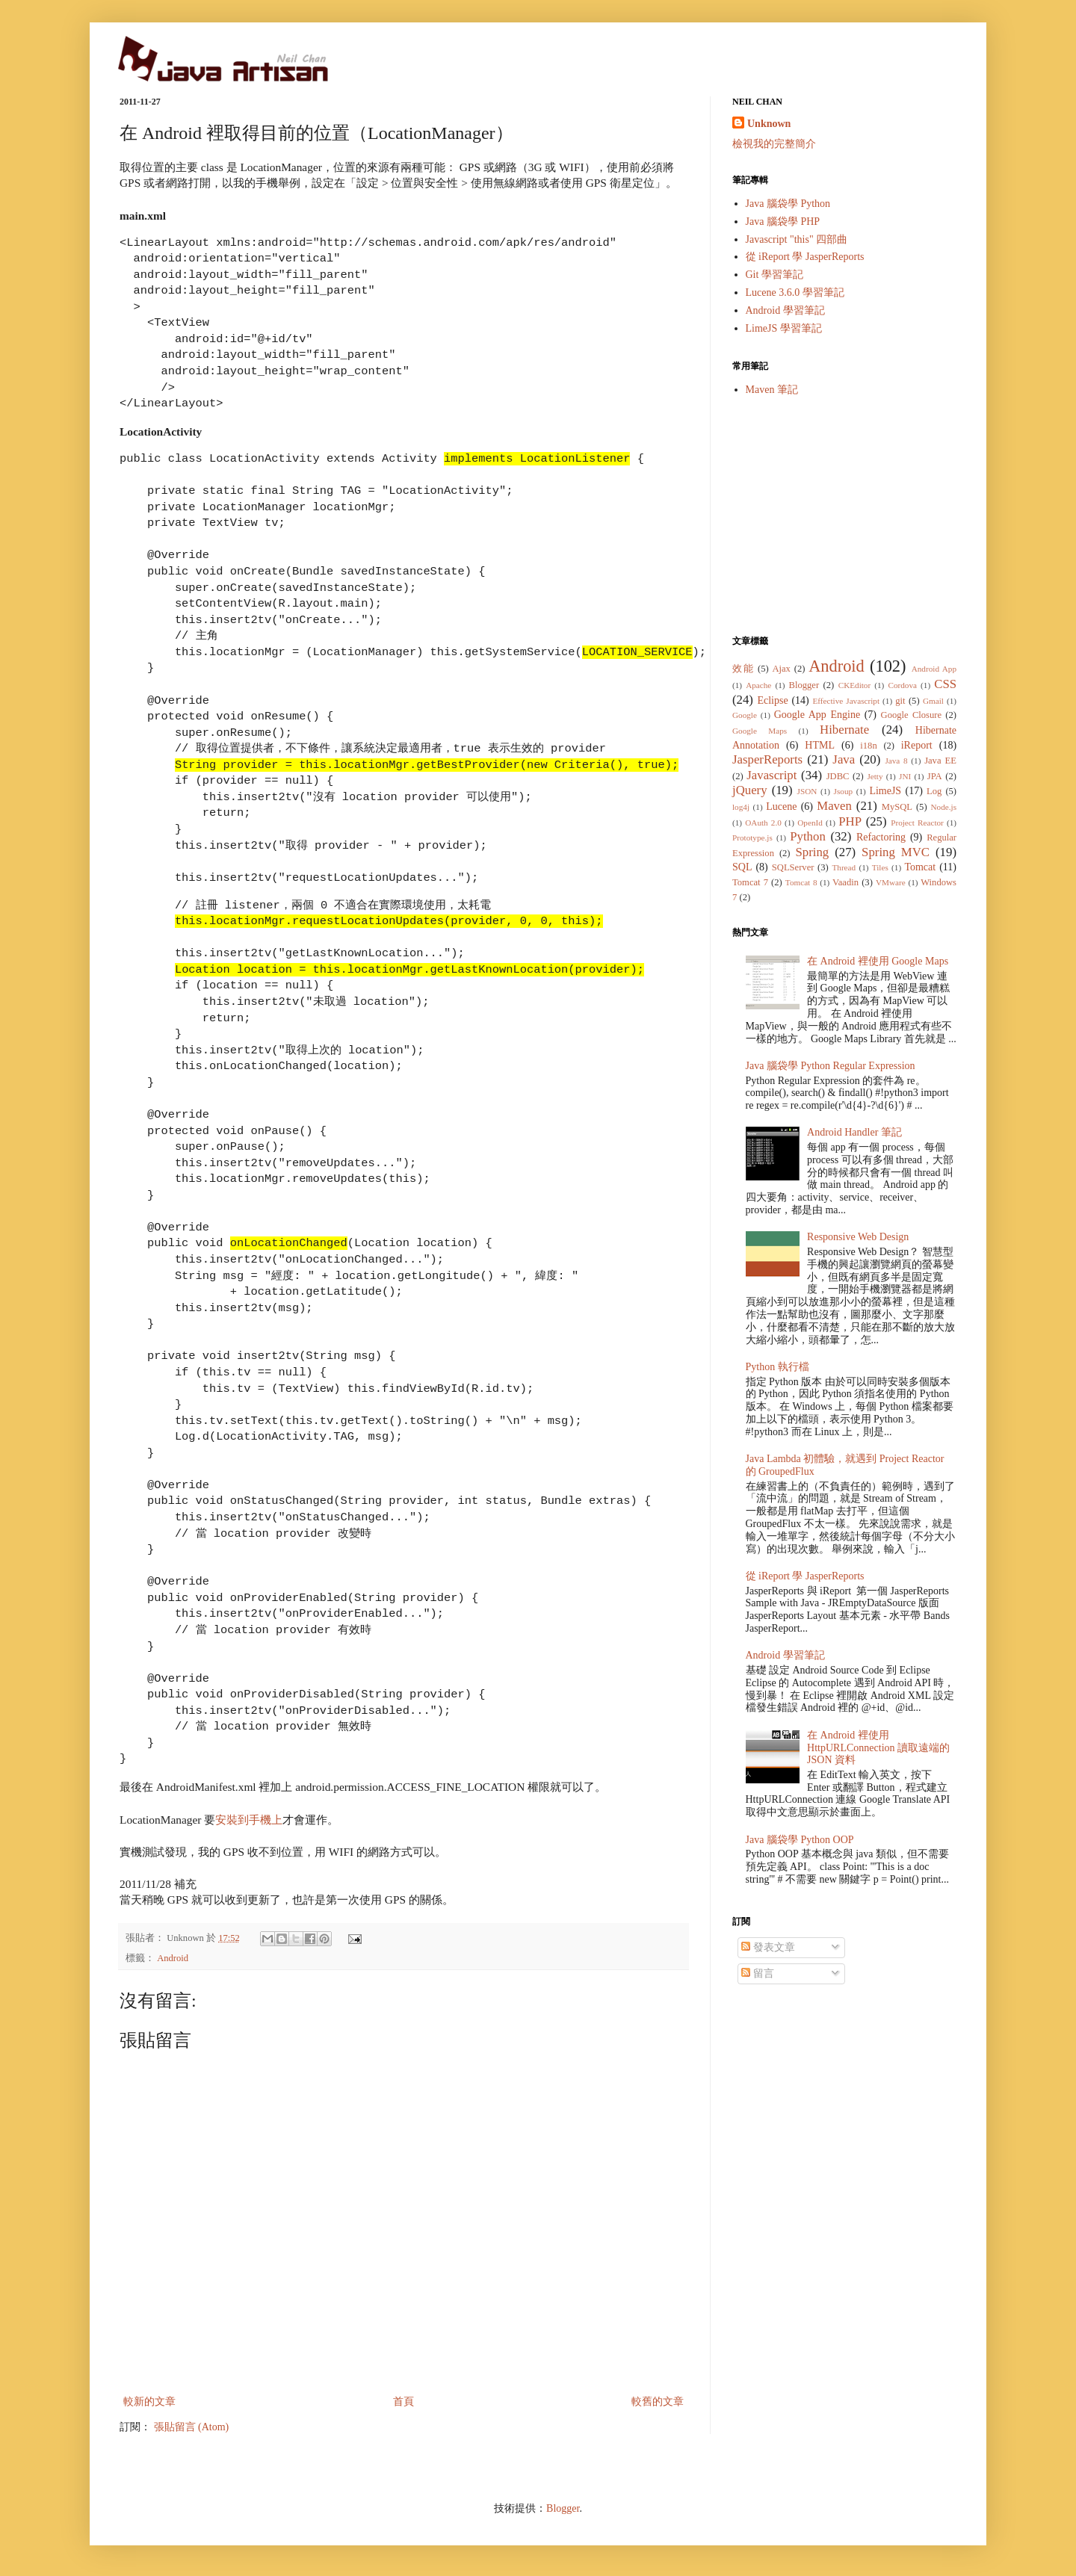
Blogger (804, 685)
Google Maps (759, 730)
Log (934, 791)
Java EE (940, 760)
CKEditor (854, 685)
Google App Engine (817, 714)
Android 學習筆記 (785, 310)
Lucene (781, 806)
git (900, 701)
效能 (743, 668)
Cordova (902, 685)
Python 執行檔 (777, 1366)
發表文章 (768, 1947)
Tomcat (920, 867)
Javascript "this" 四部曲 (797, 239)
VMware (891, 882)
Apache (758, 685)
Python (808, 836)
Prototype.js (752, 837)
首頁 (403, 2401)
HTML (820, 745)
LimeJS (885, 790)
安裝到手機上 (248, 1819)
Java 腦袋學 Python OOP (800, 1839)
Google (744, 714)
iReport (917, 745)
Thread (844, 867)
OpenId (810, 822)
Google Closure (911, 715)
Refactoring (881, 837)
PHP (850, 821)
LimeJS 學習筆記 (784, 328)
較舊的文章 (657, 2401)
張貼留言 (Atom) (191, 2427)
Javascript (771, 775)
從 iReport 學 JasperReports (805, 256)
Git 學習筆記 (774, 274)
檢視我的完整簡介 (774, 143)
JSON (807, 791)
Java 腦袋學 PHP (783, 221)
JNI (905, 776)
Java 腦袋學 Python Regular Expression (830, 1065)
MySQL (897, 807)
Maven (834, 806)
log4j (740, 806)
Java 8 (896, 760)
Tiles (880, 867)
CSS (945, 684)
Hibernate (844, 729)
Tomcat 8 (801, 882)
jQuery (749, 790)
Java (843, 759)
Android (172, 1958)
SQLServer (793, 867)
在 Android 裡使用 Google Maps (877, 961)
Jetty (874, 776)
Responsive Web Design (858, 1236)
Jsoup (843, 791)
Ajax (781, 668)
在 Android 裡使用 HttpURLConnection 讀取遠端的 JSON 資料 (878, 1748)
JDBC (838, 776)
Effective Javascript (845, 700)
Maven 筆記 (772, 389)
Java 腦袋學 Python (788, 203)
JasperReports (767, 759)
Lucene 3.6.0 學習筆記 (795, 292)
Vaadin (845, 882)
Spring (812, 852)
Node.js (944, 806)
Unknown (769, 123)
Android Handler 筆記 (854, 1132)
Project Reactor (917, 822)
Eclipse (772, 700)
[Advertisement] (844, 515)
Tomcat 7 (750, 882)
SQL (742, 867)
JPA (934, 776)
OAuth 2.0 (763, 822)
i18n (868, 745)
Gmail (933, 700)
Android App (934, 668)
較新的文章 (149, 2401)
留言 (757, 1973)
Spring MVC (896, 852)
